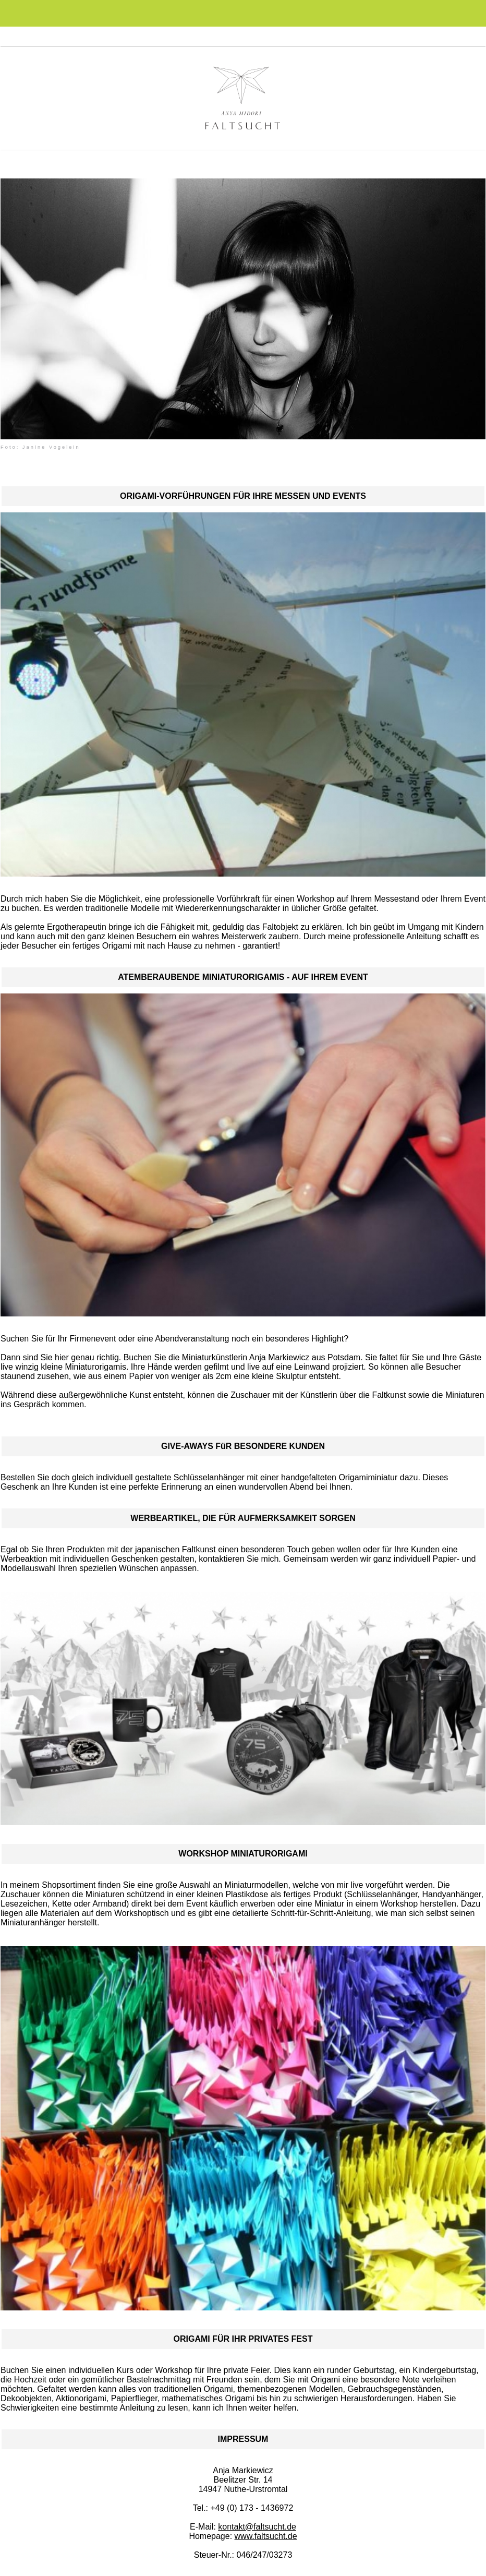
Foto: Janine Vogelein (40, 447)
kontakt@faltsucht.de (257, 2526)
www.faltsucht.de (266, 2536)
